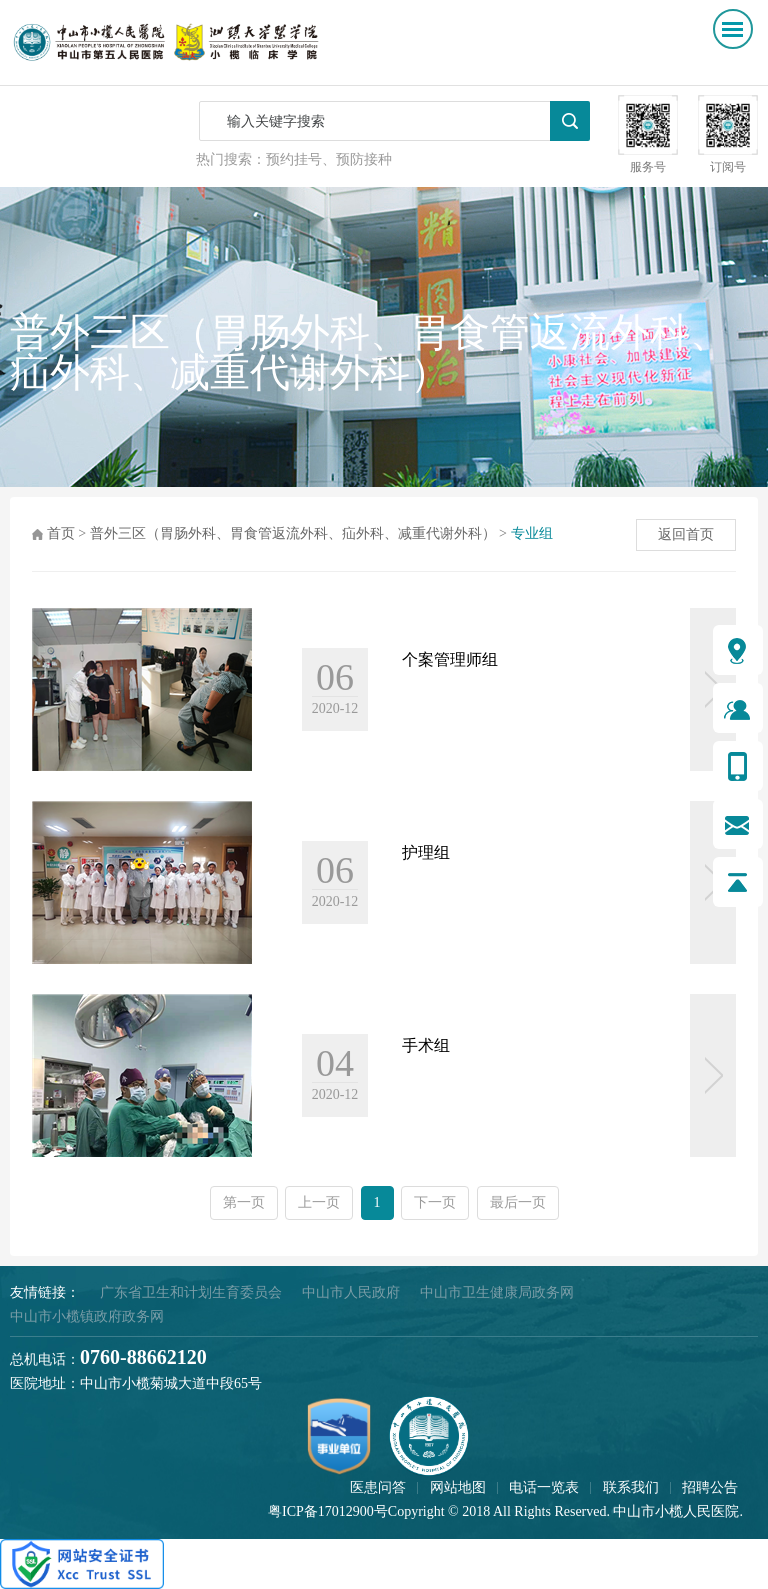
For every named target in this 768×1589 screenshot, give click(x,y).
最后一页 (518, 1202)
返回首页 (686, 534)
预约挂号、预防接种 (329, 159)
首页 (61, 533)
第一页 (244, 1202)
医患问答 (378, 1487)
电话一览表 (544, 1487)
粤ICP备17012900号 (328, 1511)
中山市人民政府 (351, 1292)
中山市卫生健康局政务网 (497, 1292)
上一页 (319, 1202)
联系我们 (631, 1487)
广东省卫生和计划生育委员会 (191, 1292)
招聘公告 (710, 1487)
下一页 (435, 1202)
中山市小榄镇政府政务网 (87, 1316)
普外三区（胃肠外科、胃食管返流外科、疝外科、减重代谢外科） (293, 533)
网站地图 (458, 1487)
